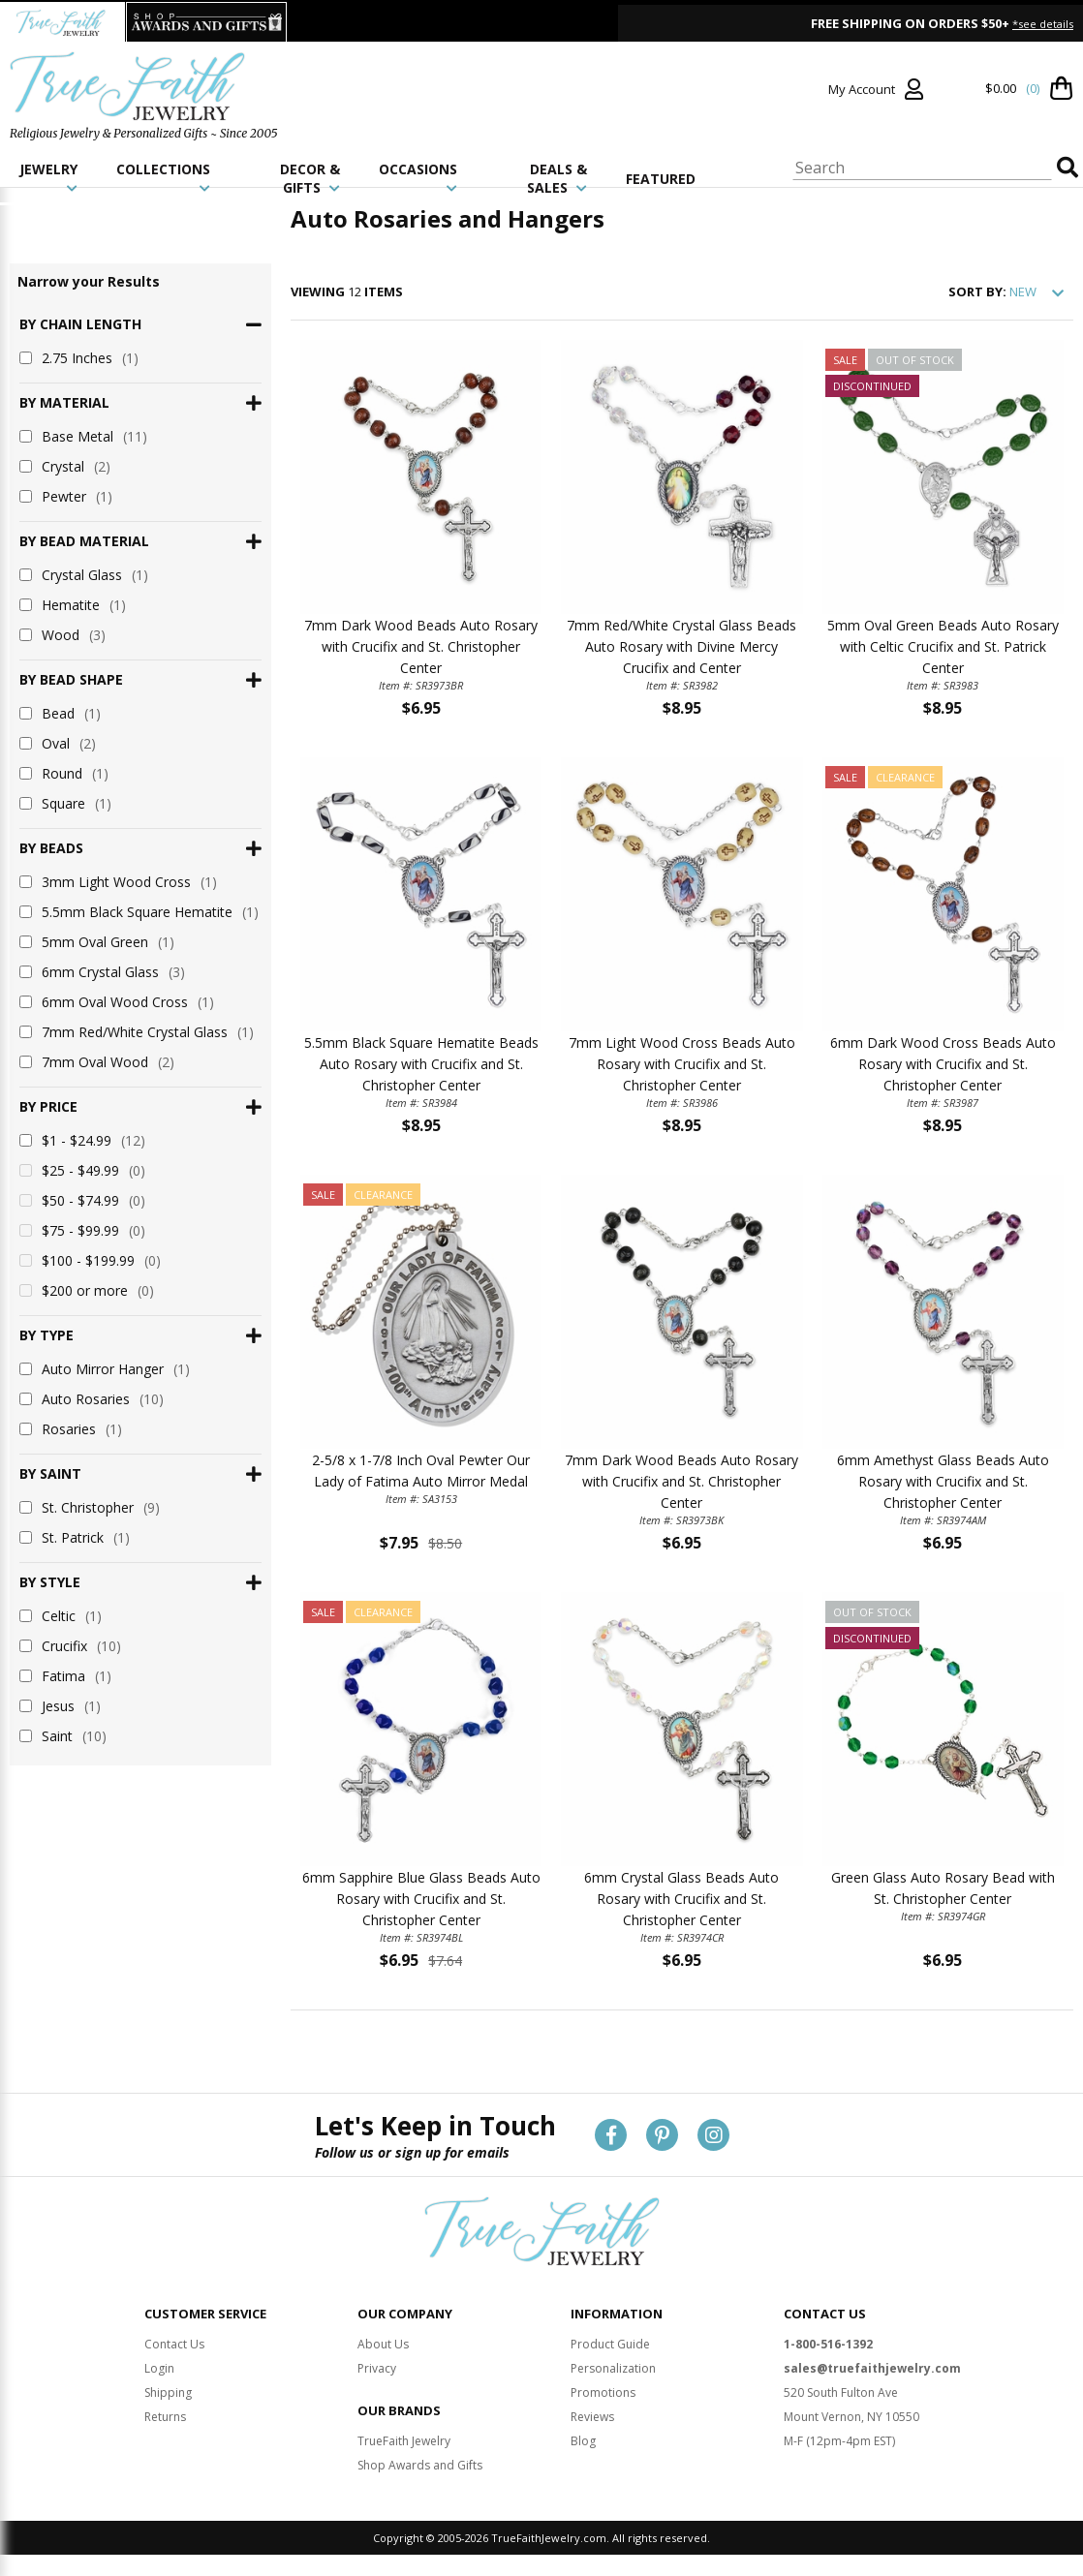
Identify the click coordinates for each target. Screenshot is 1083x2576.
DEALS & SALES (557, 178)
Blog (583, 2441)
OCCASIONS (418, 177)
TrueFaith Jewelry (403, 2441)
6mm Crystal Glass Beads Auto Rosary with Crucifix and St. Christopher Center (681, 1898)
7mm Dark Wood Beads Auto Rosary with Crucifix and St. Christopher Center (421, 646)
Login (159, 2368)
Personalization (613, 2368)
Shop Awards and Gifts (419, 2465)
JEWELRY (48, 177)
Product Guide (610, 2344)
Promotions (603, 2392)
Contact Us (174, 2344)
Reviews (592, 2416)
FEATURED (661, 178)
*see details (1042, 23)
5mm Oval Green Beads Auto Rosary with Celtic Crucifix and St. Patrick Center (943, 646)
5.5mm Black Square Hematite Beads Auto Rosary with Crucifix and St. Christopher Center (421, 1063)
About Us (383, 2344)
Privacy (376, 2368)
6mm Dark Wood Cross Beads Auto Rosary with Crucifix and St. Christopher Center (943, 1063)
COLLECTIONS (163, 177)
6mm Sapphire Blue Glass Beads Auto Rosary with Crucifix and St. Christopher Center (421, 1898)
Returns (165, 2416)
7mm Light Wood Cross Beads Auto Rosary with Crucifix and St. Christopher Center (682, 1063)
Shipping (168, 2392)
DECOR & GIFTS (310, 178)
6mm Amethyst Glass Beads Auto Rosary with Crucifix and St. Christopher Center (943, 1481)
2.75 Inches (79, 358)
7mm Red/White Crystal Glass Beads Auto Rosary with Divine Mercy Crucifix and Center (681, 646)
